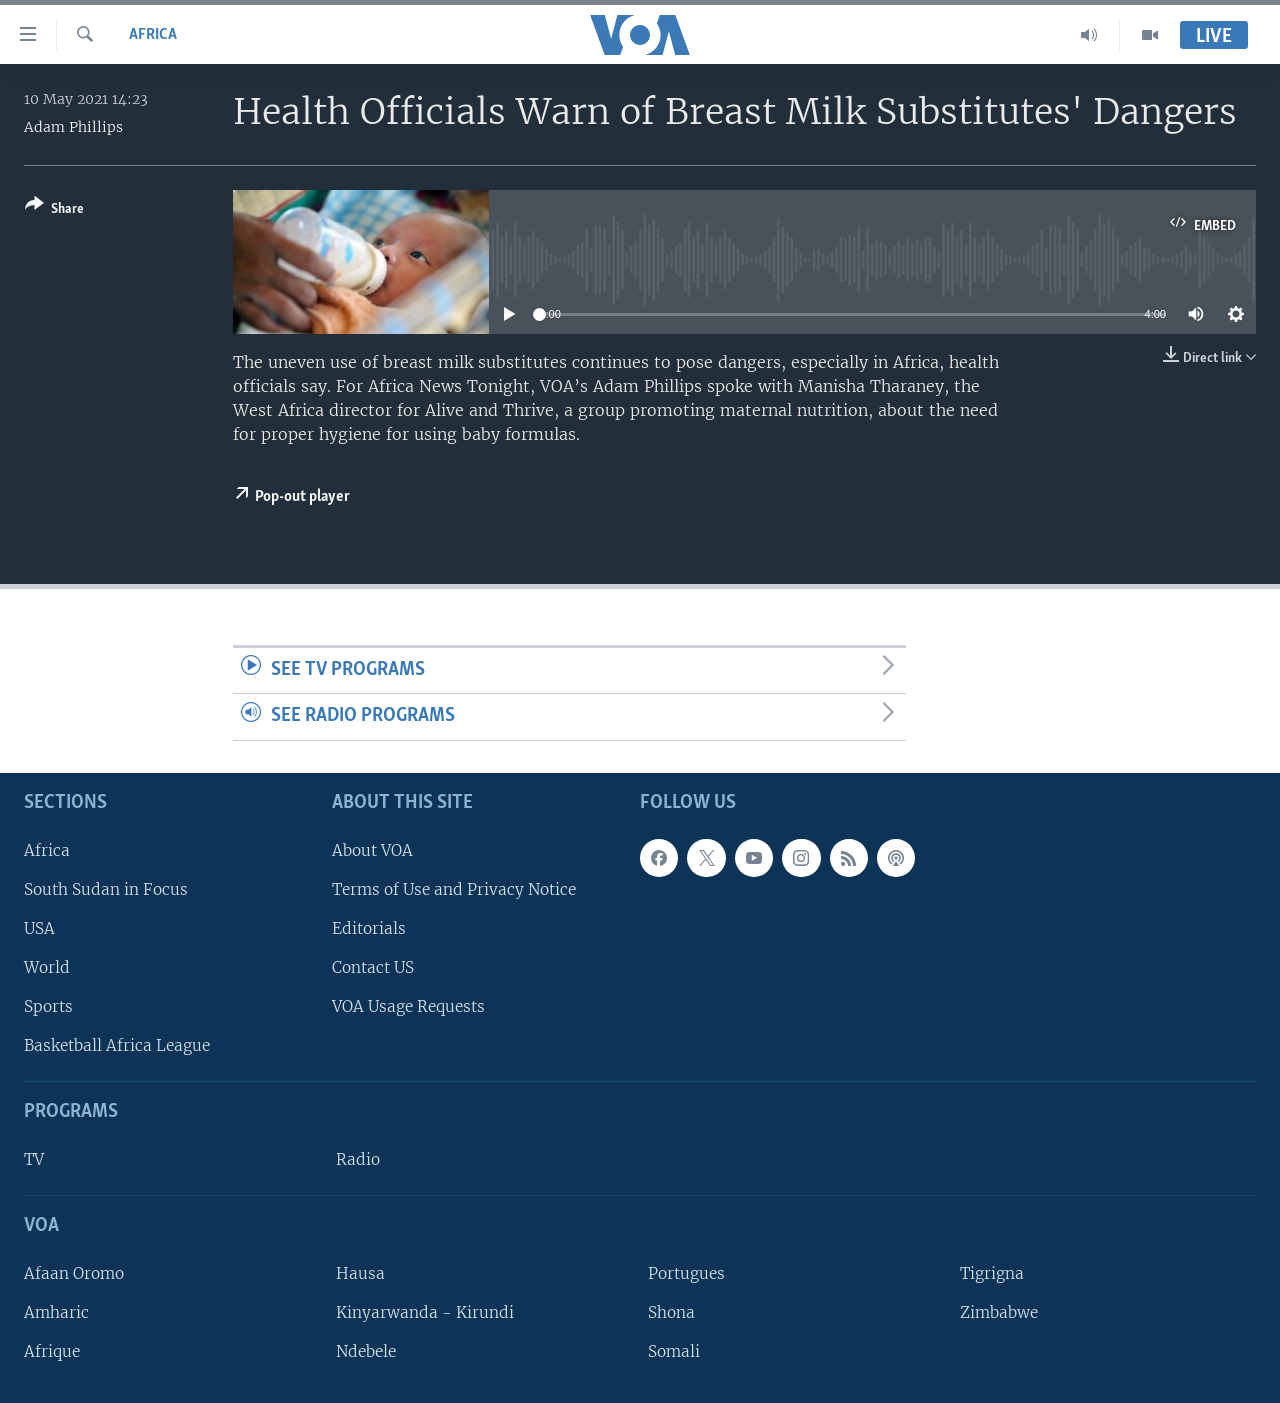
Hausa (360, 1273)
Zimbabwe (999, 1312)
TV (34, 1159)
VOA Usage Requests (408, 1006)
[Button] (54, 210)
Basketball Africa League (117, 1045)
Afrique (52, 1351)
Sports (48, 1006)
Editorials (369, 928)
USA (39, 928)
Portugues (686, 1273)
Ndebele (366, 1351)
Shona (671, 1312)
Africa (153, 35)
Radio (358, 1159)
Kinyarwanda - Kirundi (425, 1312)
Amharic (56, 1312)
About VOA (372, 850)
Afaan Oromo (74, 1273)
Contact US (373, 967)
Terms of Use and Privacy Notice (454, 889)
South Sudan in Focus (106, 889)
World (47, 967)
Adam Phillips (73, 127)
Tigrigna (992, 1273)
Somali (674, 1351)
